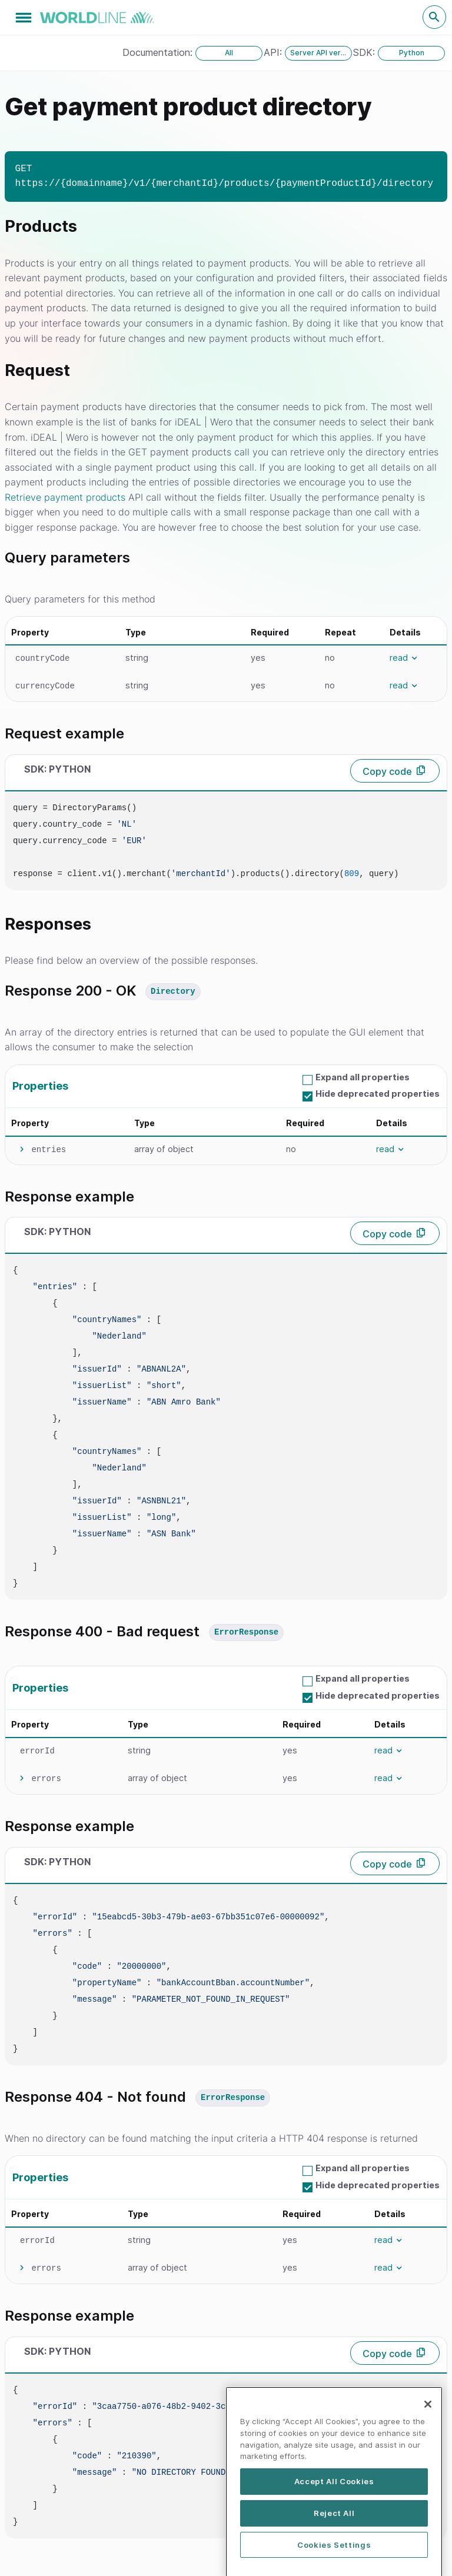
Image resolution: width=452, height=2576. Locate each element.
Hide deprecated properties (377, 1094)
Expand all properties (362, 1077)
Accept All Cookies (334, 2532)
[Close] (428, 2455)
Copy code (387, 771)
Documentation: (158, 52)
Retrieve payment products (65, 497)
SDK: (365, 52)
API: (274, 52)
